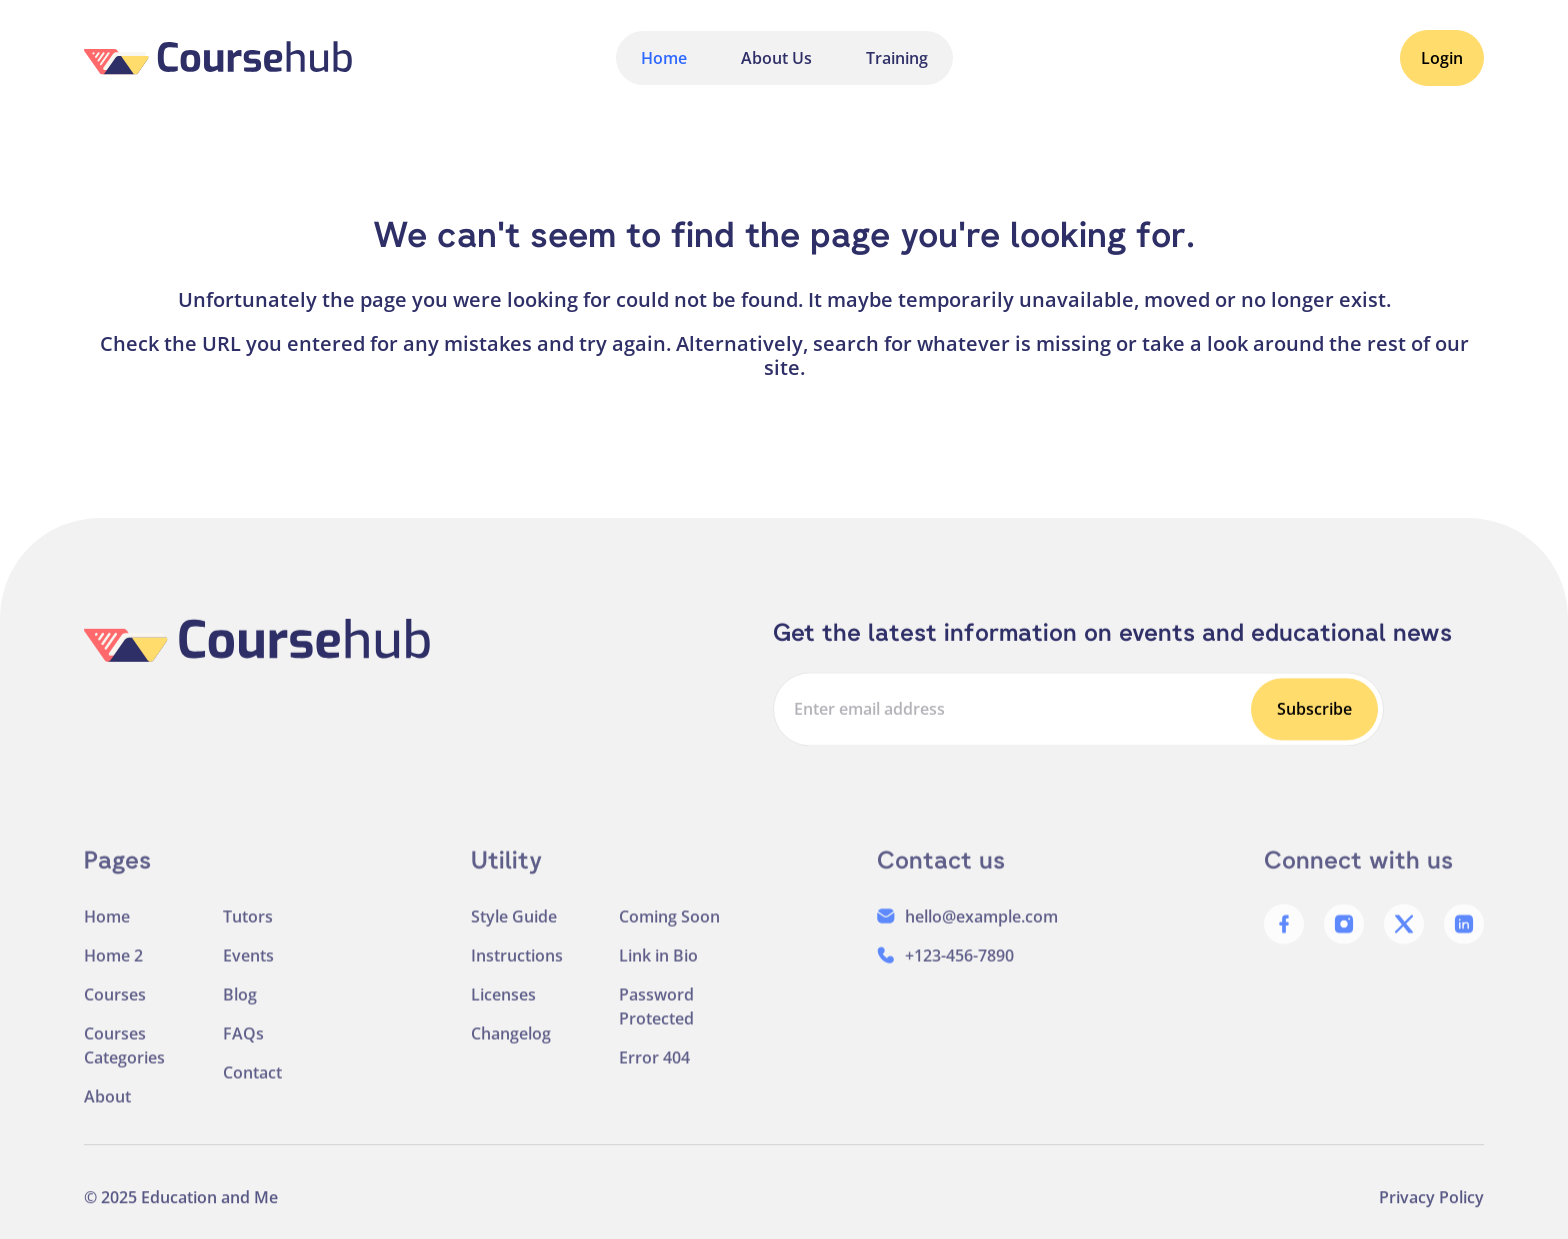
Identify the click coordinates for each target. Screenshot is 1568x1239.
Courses (115, 1007)
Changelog (511, 1046)
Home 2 (113, 968)
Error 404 (654, 1070)
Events (248, 968)
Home (664, 58)
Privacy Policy (1431, 1208)
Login (1442, 58)
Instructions (517, 968)
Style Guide (514, 929)
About (107, 1109)
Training (897, 58)
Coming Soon (669, 929)
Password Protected (656, 1019)
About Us (776, 58)
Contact (252, 1085)
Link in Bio (658, 968)
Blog (240, 1007)
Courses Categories (124, 1058)
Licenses (503, 1007)
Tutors (248, 929)
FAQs (243, 1046)
